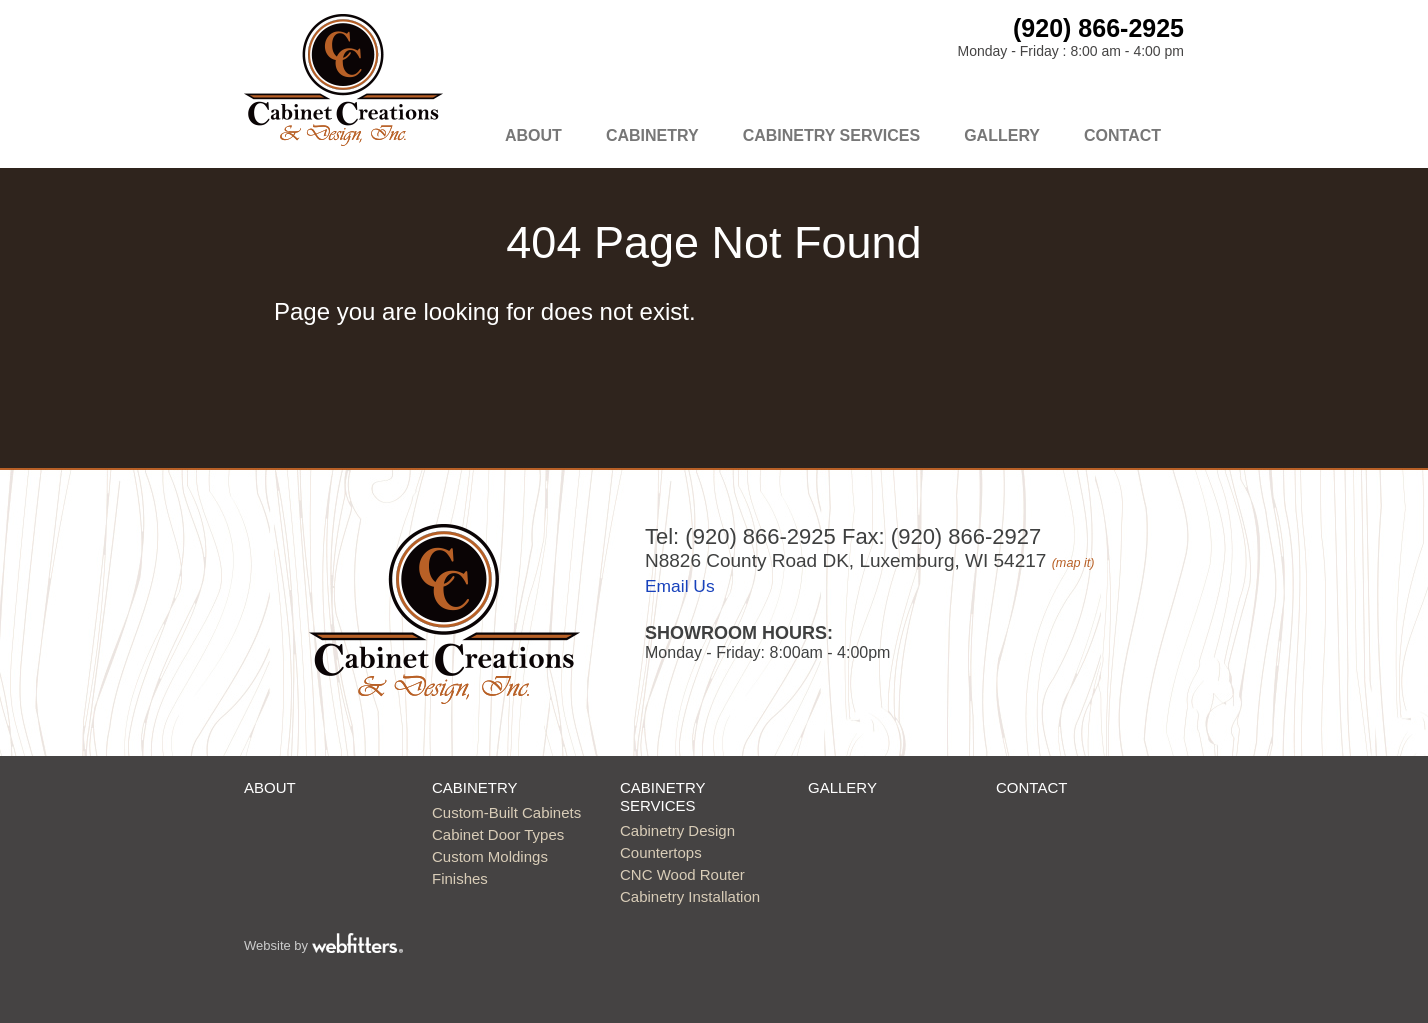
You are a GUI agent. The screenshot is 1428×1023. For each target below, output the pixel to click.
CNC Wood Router (682, 874)
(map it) (1073, 563)
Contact (1122, 135)
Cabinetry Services (832, 135)
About (533, 135)
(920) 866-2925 (1098, 28)
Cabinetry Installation (690, 896)
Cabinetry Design (677, 830)
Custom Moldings (490, 856)
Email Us (680, 586)
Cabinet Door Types (498, 834)
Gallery (1002, 135)
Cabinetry (652, 135)
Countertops (661, 852)
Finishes (460, 878)
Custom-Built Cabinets (506, 812)
